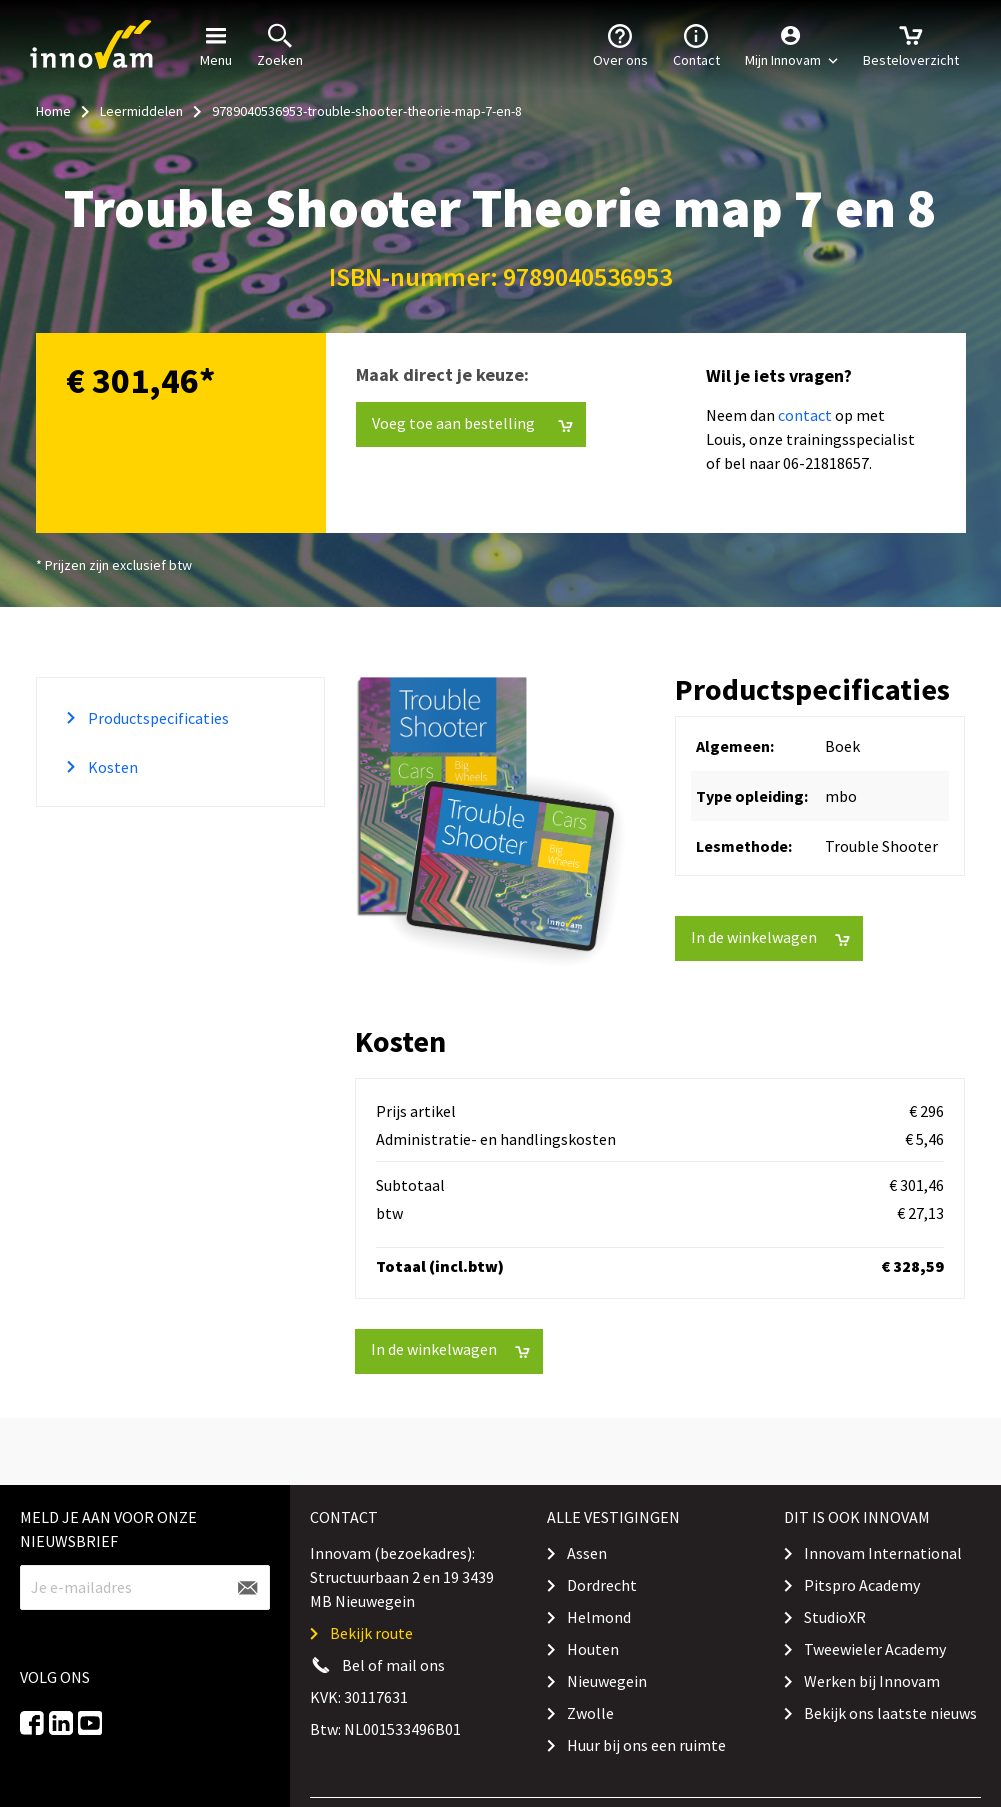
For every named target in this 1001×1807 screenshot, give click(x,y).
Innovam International (883, 1553)
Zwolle (590, 1713)
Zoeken (280, 44)
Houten (593, 1649)
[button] (791, 45)
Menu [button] (216, 44)
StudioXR (835, 1617)
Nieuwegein (607, 1681)
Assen (587, 1553)
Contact (696, 44)
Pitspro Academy (862, 1585)
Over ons (620, 44)
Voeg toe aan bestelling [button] (472, 423)
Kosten (111, 767)
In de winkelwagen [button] (770, 937)
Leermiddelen (141, 111)
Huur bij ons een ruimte (646, 1745)
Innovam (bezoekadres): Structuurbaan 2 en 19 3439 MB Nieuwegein (402, 1577)
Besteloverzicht (911, 44)
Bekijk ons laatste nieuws (890, 1713)
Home (53, 111)
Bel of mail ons (393, 1665)
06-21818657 (826, 463)
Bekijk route (371, 1633)
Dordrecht (602, 1585)
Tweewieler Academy (875, 1649)
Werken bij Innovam (872, 1681)
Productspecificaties (157, 718)
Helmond (599, 1617)
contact (805, 415)
